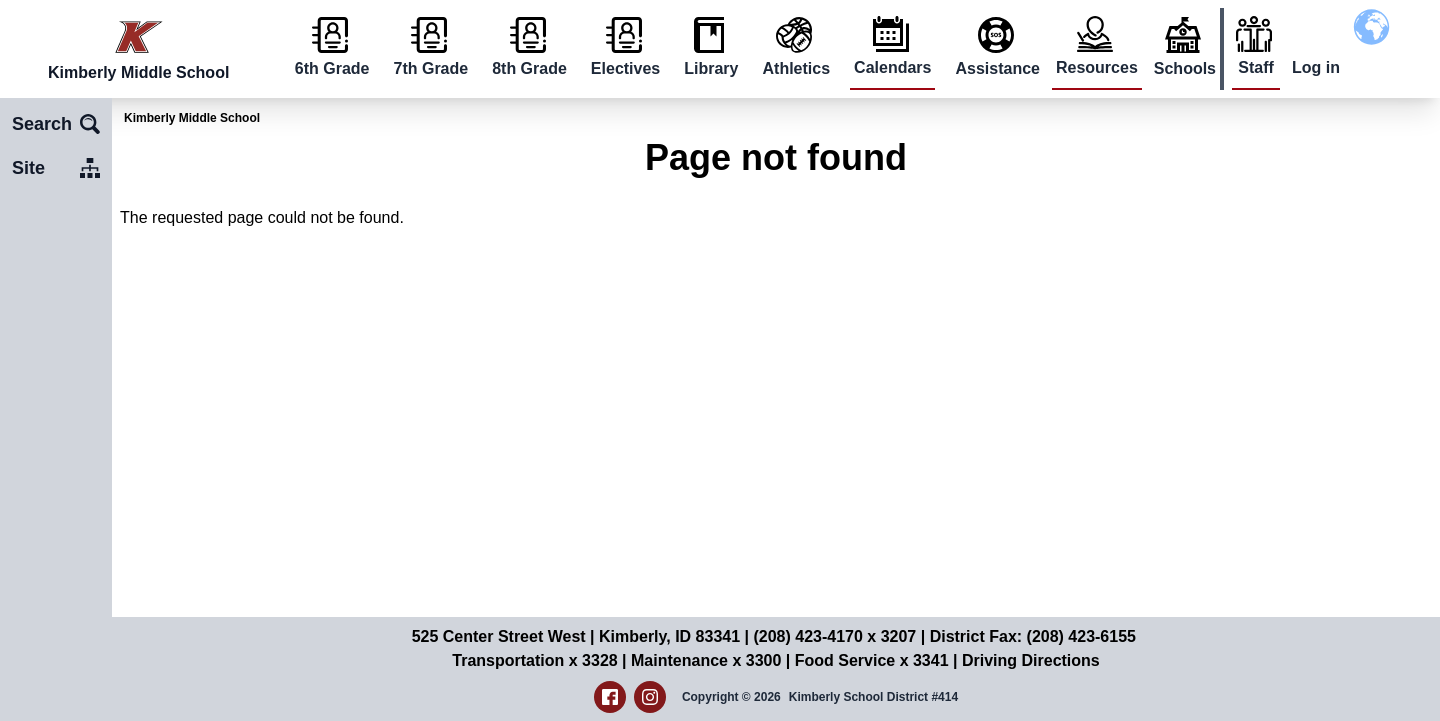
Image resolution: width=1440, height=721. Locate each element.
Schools (1185, 68)
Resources (1097, 67)
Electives (625, 68)
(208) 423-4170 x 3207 (834, 636)
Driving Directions (1031, 660)
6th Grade (332, 68)
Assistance (997, 68)
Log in (1316, 67)
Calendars (892, 67)
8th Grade (529, 68)
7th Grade (430, 68)
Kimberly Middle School (192, 118)
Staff (1256, 67)
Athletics (797, 68)
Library (711, 68)
